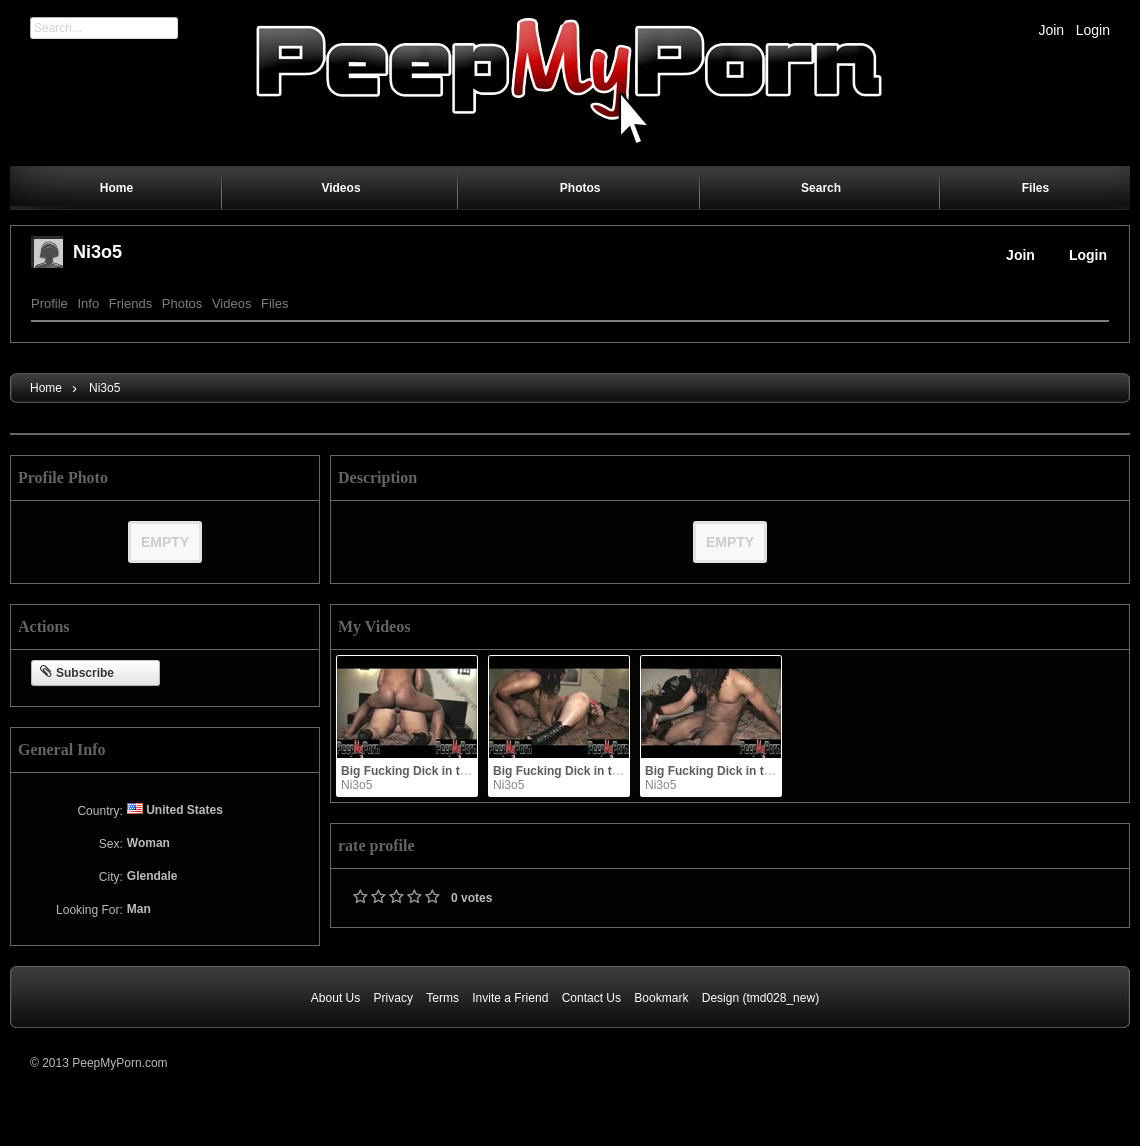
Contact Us (591, 998)
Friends (130, 303)
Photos (182, 303)
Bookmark (661, 998)
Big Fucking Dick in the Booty (426, 771)
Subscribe (77, 673)
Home (46, 388)
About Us (335, 998)
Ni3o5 (97, 252)
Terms (442, 998)
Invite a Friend (510, 998)
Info (88, 303)
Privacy (393, 998)
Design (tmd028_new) (760, 998)
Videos (232, 303)
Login (1093, 30)
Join (1051, 30)
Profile (49, 303)
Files (274, 303)
